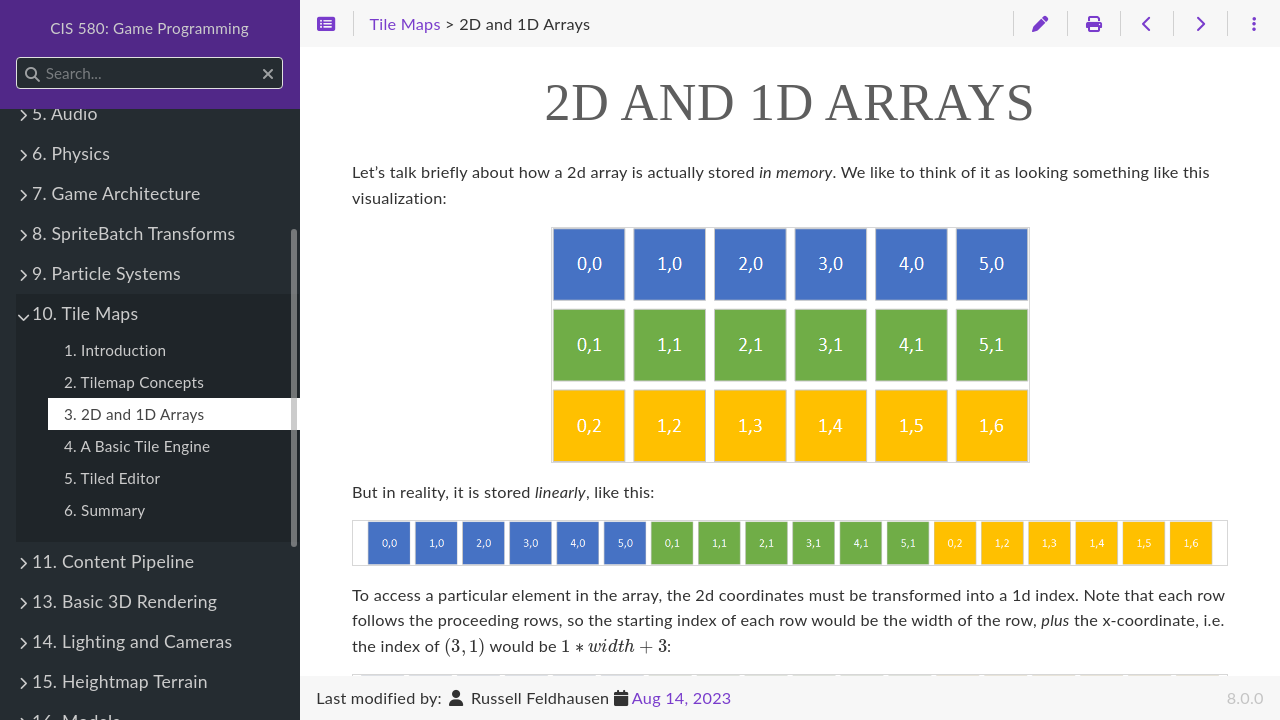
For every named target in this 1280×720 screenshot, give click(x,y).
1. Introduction (115, 350)
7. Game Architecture (116, 193)
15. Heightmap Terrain (120, 681)
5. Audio (65, 113)
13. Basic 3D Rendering (124, 601)
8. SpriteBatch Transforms (133, 233)
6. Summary (104, 510)
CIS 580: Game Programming (149, 28)
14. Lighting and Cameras (132, 641)
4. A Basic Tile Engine (137, 446)
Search (17, 57)
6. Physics (71, 153)
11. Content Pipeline (113, 561)
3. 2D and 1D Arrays (134, 414)
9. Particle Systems (106, 273)
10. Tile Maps (85, 313)
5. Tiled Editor (112, 478)
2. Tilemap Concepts (134, 382)
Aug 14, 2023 (682, 697)
